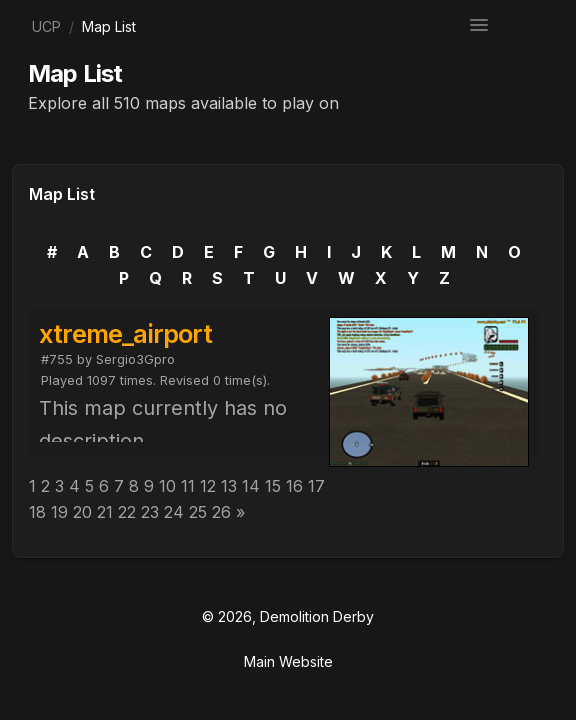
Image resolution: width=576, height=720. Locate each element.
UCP (46, 26)
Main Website (288, 661)
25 (198, 512)
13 (229, 486)
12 (208, 486)
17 (316, 486)
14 (251, 486)
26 (221, 512)
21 (105, 512)
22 (127, 512)
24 (174, 512)
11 (188, 486)
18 (37, 512)
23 (150, 512)
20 (82, 512)
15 (273, 486)
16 (294, 486)
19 (59, 512)
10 (167, 486)
